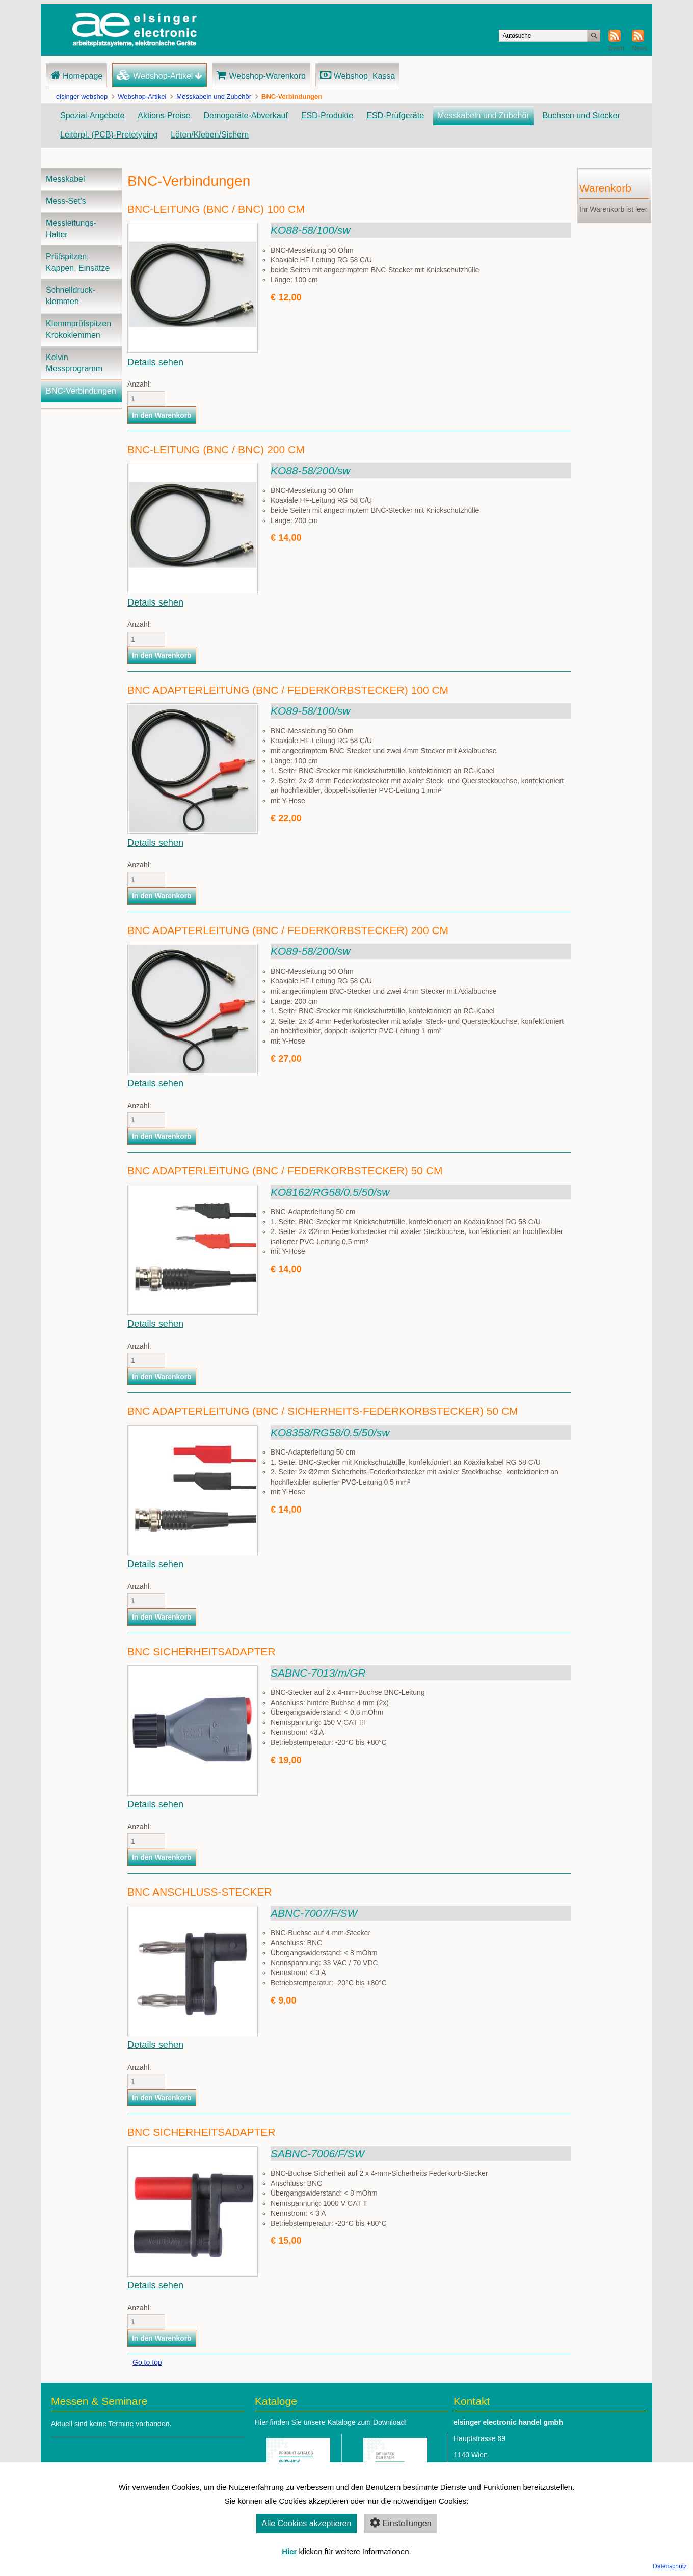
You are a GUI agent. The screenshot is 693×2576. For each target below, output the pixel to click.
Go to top (147, 2362)
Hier (289, 2551)
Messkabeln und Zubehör (213, 96)
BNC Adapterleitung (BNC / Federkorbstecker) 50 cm (284, 1170)
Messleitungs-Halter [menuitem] (71, 228)
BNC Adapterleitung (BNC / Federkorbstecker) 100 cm (287, 690)
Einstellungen (400, 2522)
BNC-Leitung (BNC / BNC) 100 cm (216, 209)
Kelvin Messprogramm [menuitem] (74, 363)
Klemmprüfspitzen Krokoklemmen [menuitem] (78, 329)
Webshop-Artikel (142, 96)
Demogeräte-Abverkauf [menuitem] (245, 115)
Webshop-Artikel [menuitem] (163, 76)
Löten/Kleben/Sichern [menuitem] (210, 134)
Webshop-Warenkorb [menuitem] (267, 76)
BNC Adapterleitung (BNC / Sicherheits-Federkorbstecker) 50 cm (322, 1411)
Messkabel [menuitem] (65, 179)
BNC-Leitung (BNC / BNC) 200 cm (216, 449)
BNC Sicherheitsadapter (201, 1651)
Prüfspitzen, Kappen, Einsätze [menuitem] (78, 262)
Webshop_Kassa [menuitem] (364, 76)
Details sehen (155, 362)
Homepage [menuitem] (82, 76)
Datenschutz (670, 2566)
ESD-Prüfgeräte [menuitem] (395, 115)
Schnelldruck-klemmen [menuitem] (70, 296)
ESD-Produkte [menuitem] (327, 115)
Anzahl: (132, 384)
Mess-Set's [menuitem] (66, 201)
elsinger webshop (82, 96)
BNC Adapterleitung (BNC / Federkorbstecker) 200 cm (287, 930)
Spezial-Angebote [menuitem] (92, 115)
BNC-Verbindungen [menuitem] (81, 391)
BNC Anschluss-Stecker (199, 1892)
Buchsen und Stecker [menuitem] (581, 115)
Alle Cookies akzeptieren (306, 2523)
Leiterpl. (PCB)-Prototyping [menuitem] (108, 134)
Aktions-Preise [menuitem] (164, 115)
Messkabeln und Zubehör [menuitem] (483, 115)
